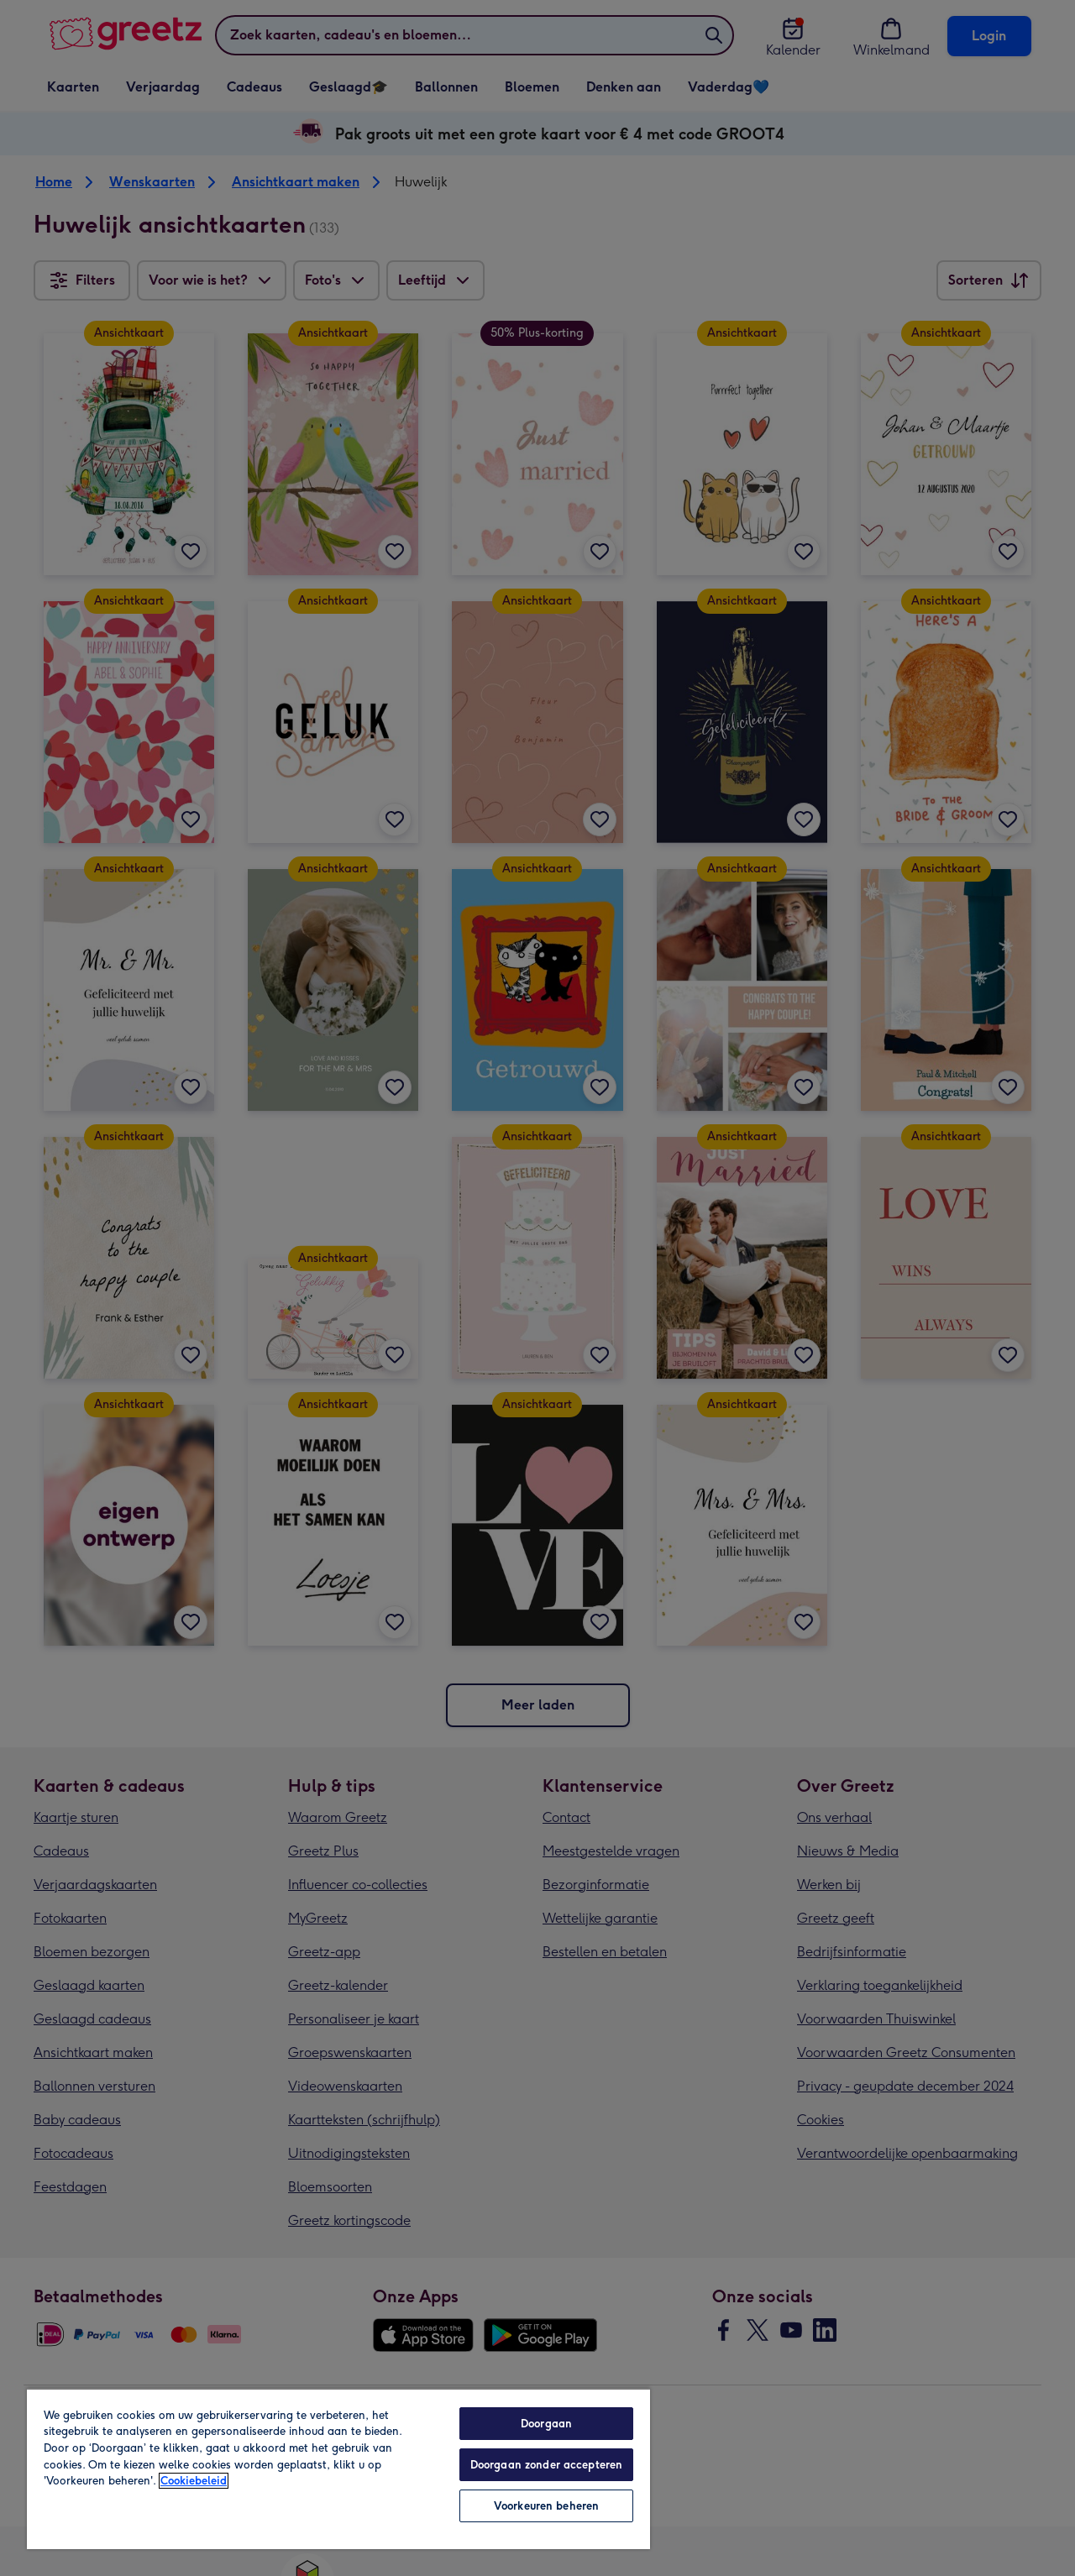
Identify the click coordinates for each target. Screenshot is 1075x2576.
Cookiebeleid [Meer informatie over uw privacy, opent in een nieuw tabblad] (193, 2480)
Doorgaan (546, 2423)
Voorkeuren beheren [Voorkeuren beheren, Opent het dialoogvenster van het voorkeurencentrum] (546, 2506)
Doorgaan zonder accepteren (546, 2464)
